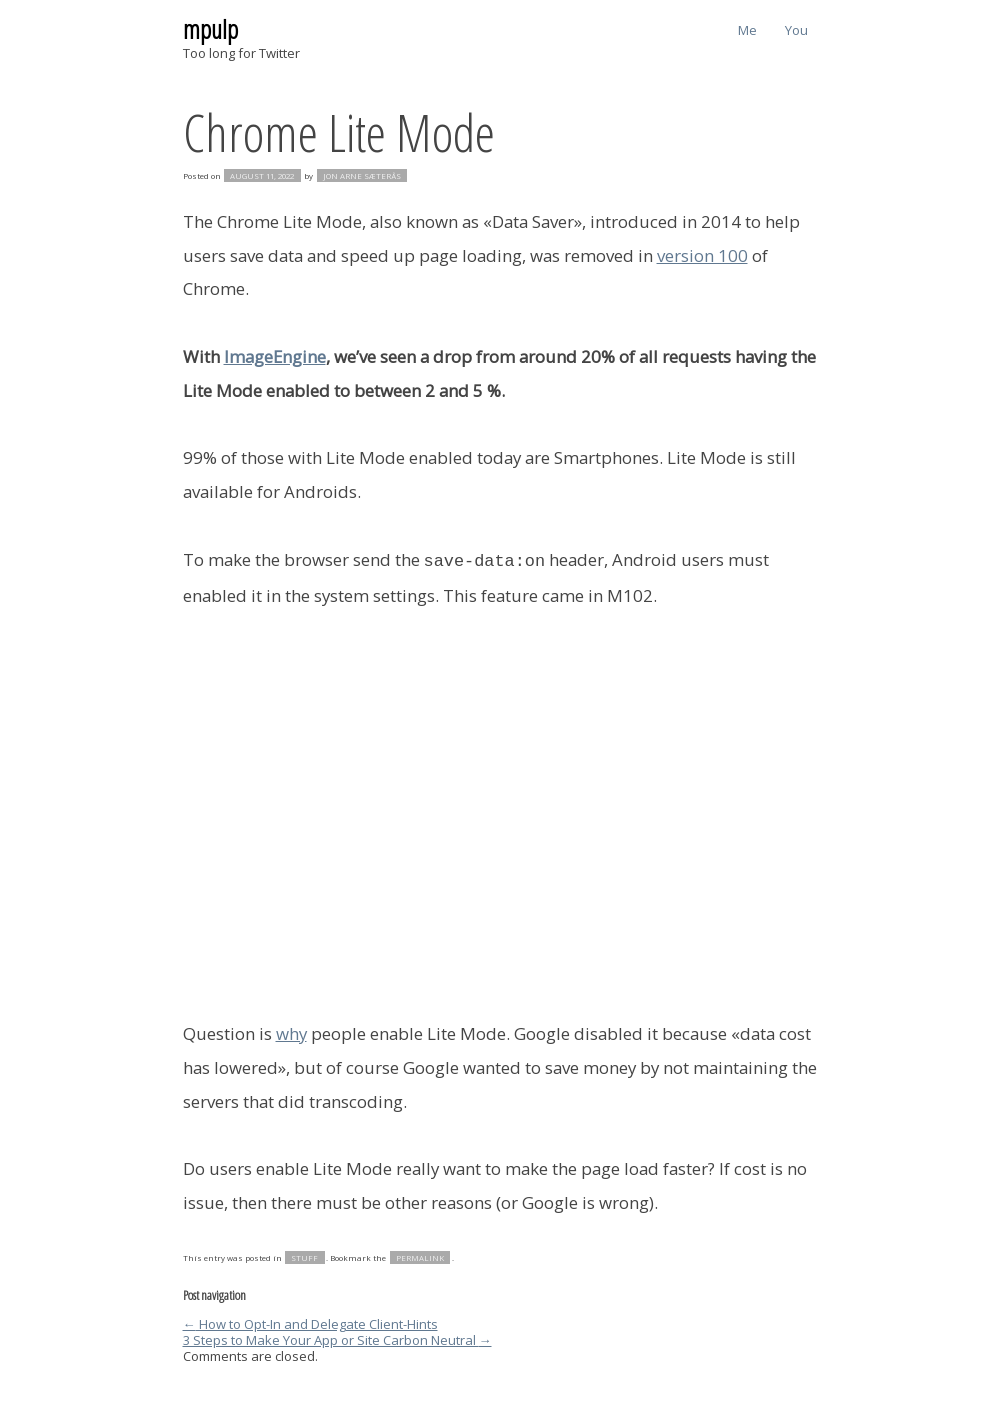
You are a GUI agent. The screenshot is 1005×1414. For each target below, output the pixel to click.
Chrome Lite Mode (339, 131)
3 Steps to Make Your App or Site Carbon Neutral (337, 1338)
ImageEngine (275, 356)
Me (747, 30)
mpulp (210, 29)
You (796, 30)
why (291, 1031)
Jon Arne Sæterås (362, 176)
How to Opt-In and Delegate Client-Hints (310, 1322)
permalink (420, 1256)
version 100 (702, 255)
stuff (304, 1256)
